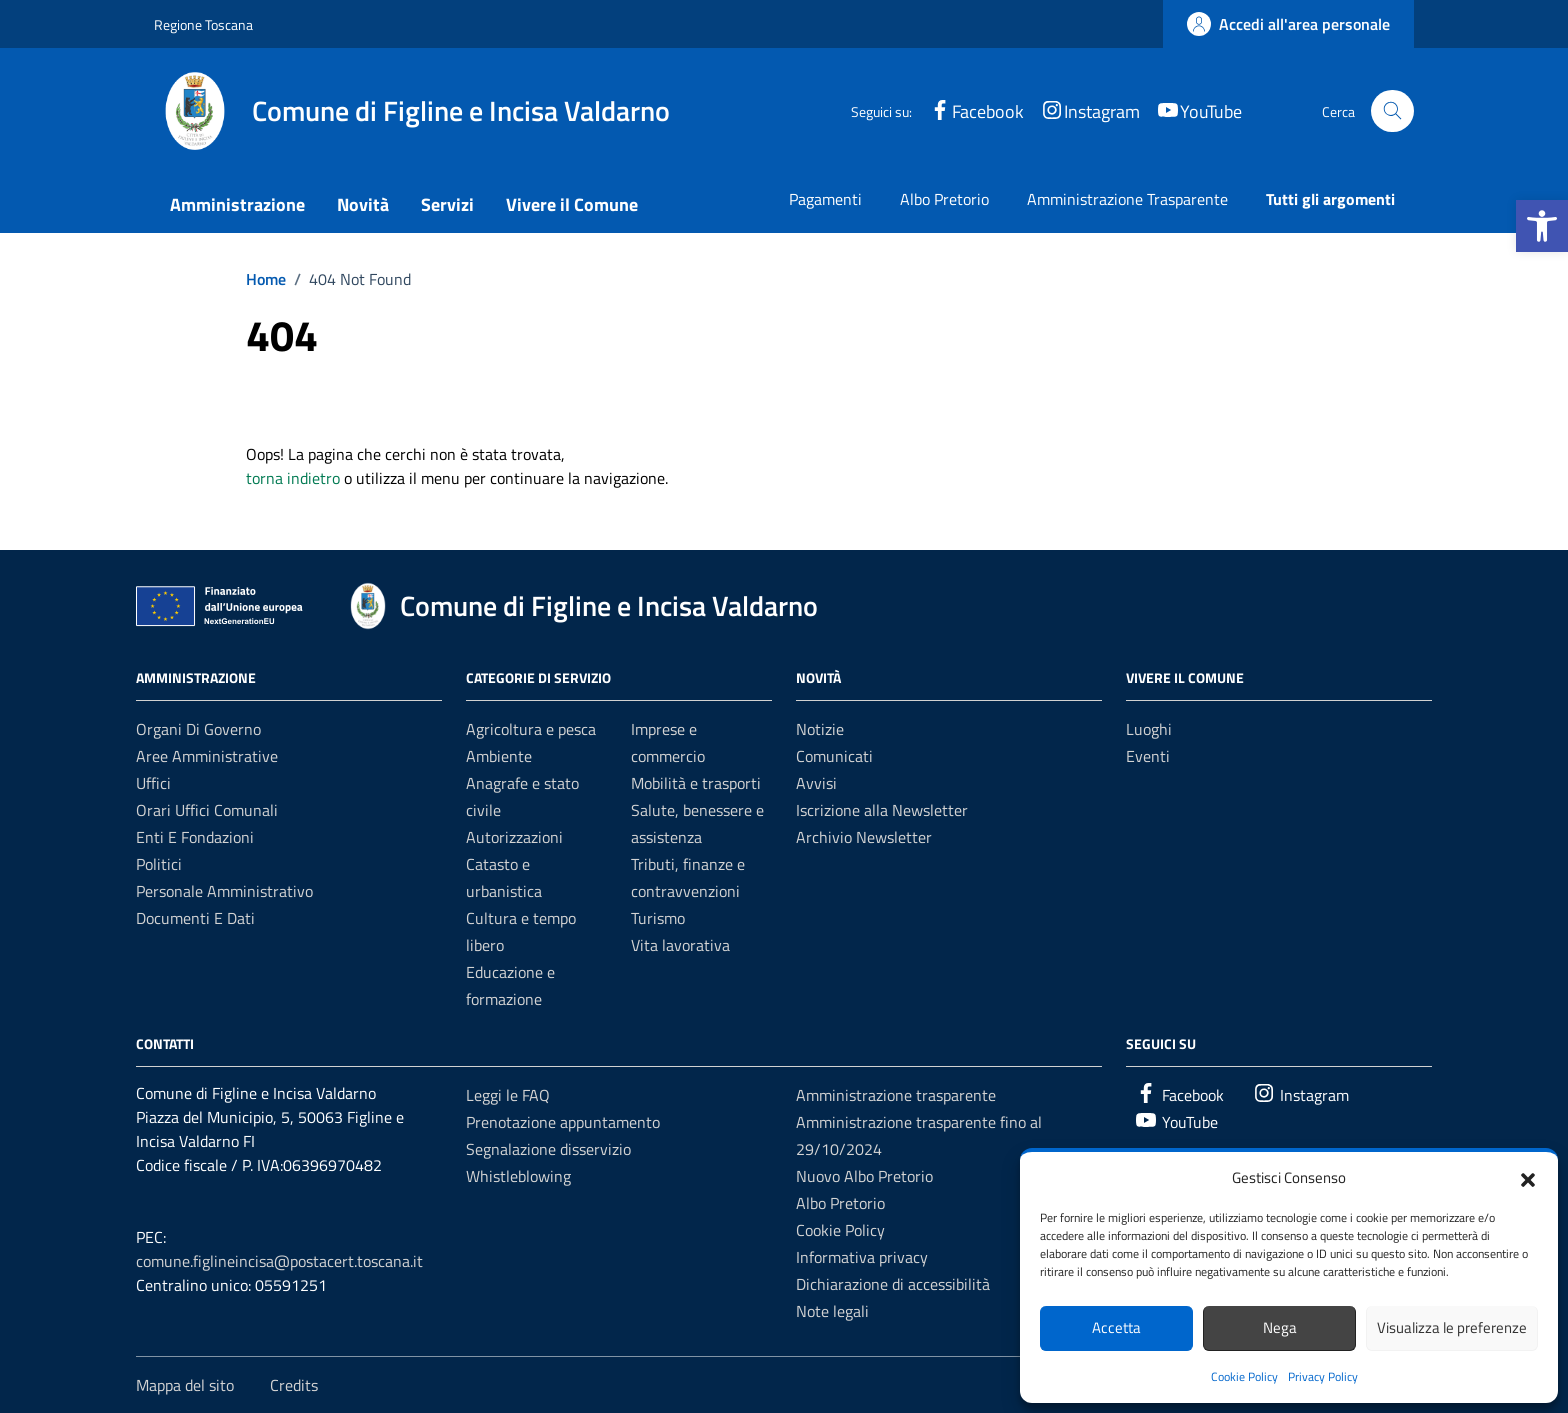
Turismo (658, 918)
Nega (1280, 1327)
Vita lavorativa (680, 945)
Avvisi (816, 783)
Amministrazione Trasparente (1127, 199)
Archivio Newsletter (864, 837)
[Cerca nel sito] (1392, 111)
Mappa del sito (185, 1385)
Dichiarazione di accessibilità (893, 1284)
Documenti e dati (195, 918)
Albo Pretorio (944, 199)
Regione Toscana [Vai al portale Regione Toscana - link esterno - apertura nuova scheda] (203, 24)
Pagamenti (825, 199)
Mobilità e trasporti (696, 783)
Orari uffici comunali (207, 810)
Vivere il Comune (572, 204)
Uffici (153, 783)
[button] (1542, 226)
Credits (294, 1385)
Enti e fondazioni (195, 837)
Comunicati (834, 756)
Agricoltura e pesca (531, 729)
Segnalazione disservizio (548, 1149)
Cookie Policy (1244, 1376)
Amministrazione (237, 204)
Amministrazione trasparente (896, 1095)
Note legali (832, 1311)
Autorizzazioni (514, 837)
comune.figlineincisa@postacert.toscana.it (279, 1261)
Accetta (1116, 1327)
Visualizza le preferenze (1452, 1327)
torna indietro (293, 478)
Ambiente (499, 756)
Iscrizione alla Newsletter (882, 810)
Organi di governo (198, 729)
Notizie (820, 729)
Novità (363, 204)
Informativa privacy (862, 1257)
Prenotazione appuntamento (563, 1122)
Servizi (447, 204)
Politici (159, 864)
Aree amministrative (207, 756)
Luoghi (1149, 729)
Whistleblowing (518, 1176)
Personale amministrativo (224, 891)
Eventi (1148, 756)
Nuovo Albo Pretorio (864, 1176)
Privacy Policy (1323, 1376)
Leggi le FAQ (508, 1095)
